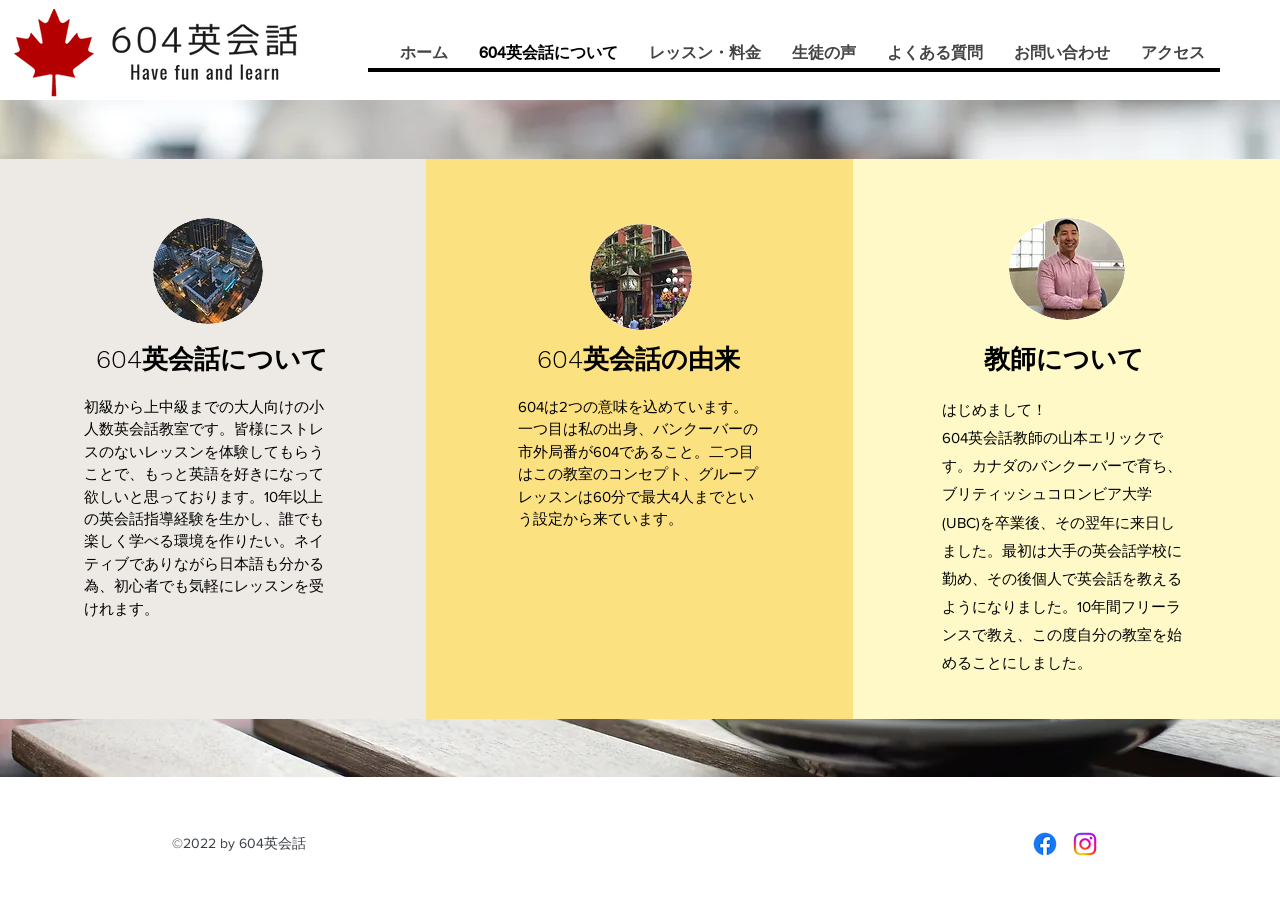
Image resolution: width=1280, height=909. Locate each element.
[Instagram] (1085, 844)
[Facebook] (1045, 844)
